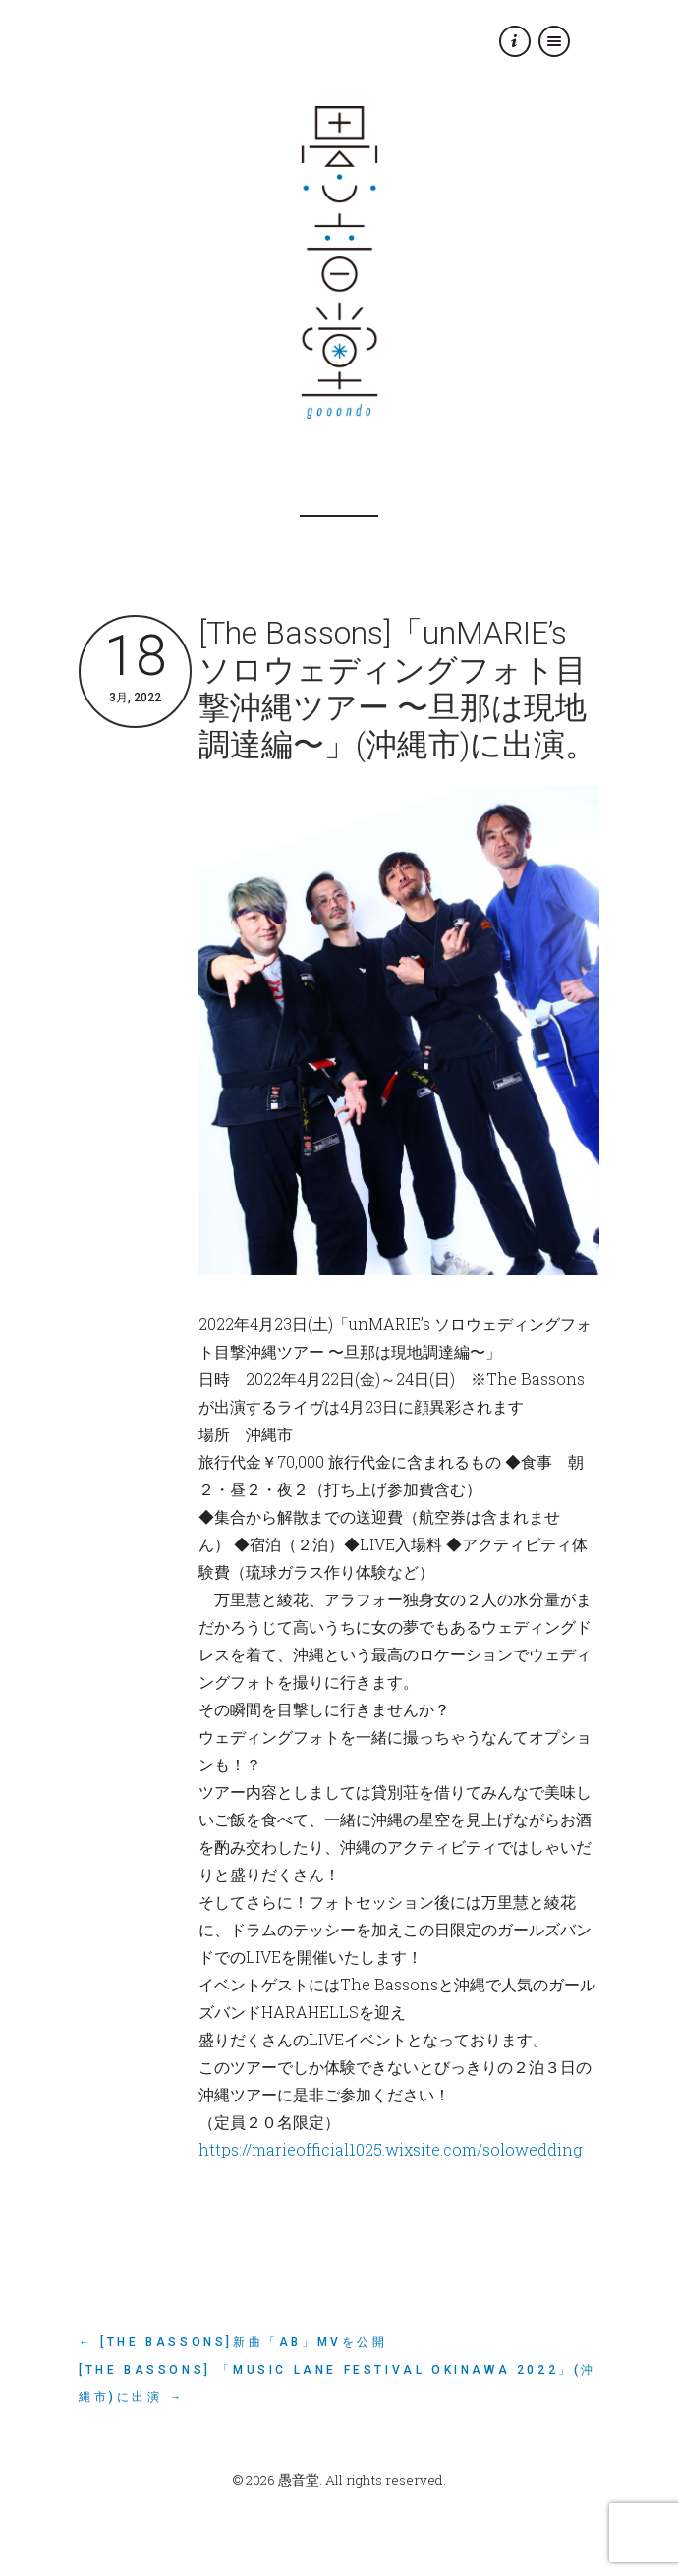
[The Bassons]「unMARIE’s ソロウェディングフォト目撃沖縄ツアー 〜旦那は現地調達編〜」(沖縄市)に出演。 (397, 688)
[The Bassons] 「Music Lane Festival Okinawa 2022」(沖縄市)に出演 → (337, 2383)
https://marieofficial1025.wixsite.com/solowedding (390, 2149)
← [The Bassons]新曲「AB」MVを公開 (233, 2342)
